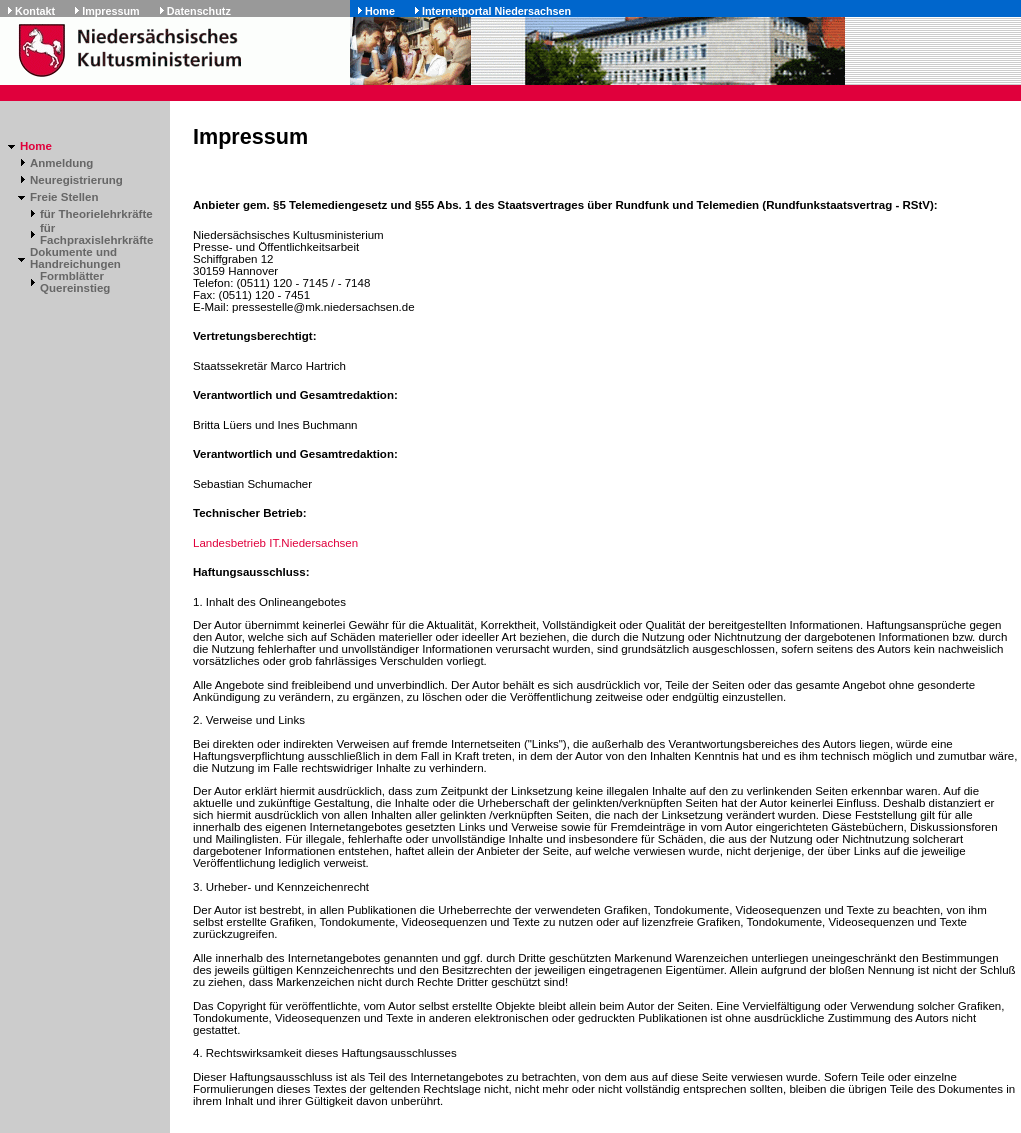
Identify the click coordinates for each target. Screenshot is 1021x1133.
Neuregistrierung (76, 180)
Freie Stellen (64, 197)
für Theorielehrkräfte (96, 214)
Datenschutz (199, 11)
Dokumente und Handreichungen (75, 258)
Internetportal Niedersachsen (496, 11)
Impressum (111, 11)
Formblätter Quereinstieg (75, 282)
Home (380, 11)
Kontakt (35, 11)
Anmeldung (61, 163)
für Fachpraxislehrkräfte (96, 234)
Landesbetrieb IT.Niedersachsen (275, 543)
